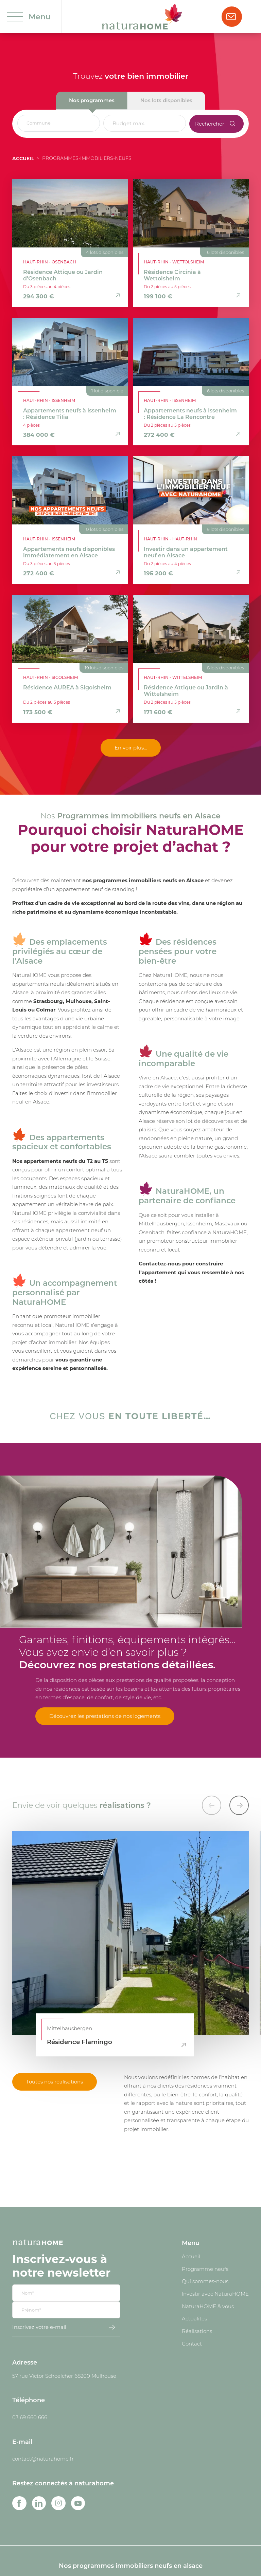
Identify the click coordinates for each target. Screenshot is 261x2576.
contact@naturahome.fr (43, 2458)
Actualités (194, 2318)
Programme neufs (205, 2268)
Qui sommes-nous (205, 2281)
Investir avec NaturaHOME (215, 2293)
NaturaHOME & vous (208, 2306)
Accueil (23, 158)
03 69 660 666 (29, 2417)
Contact (192, 2343)
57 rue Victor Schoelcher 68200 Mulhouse (64, 2375)
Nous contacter (231, 16)
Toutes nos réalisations (54, 2081)
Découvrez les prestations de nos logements (104, 1715)
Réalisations (197, 2331)
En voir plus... (131, 747)
